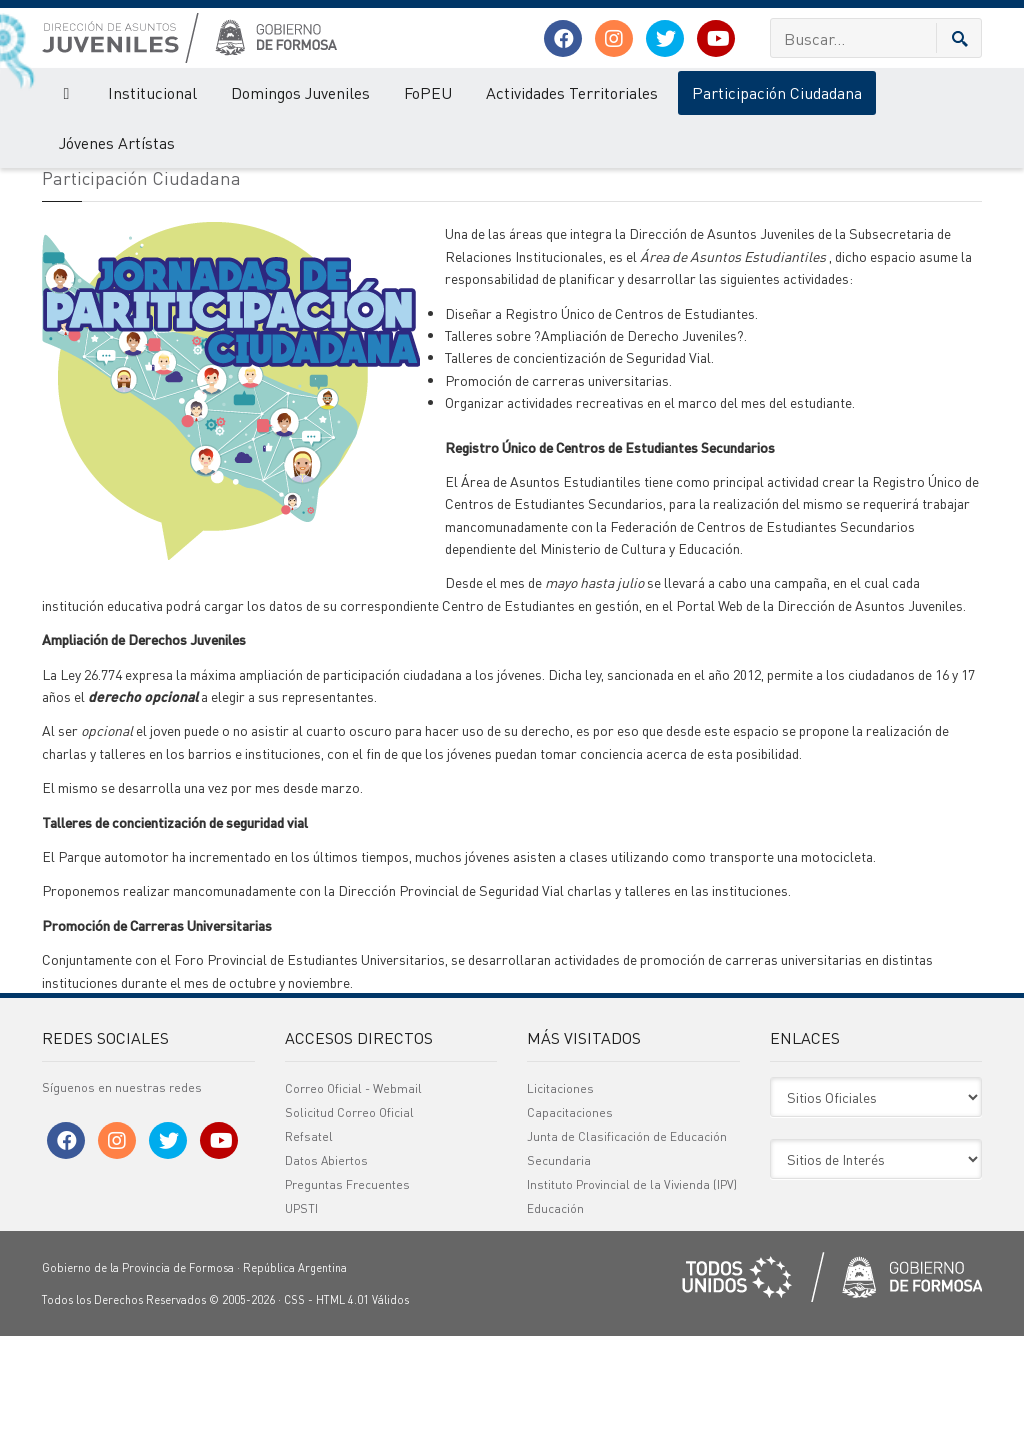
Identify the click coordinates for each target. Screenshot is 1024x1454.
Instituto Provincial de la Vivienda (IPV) (632, 1302)
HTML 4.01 (342, 1418)
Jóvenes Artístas (117, 142)
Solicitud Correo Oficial (349, 1230)
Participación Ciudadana (777, 92)
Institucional (152, 92)
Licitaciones (560, 1206)
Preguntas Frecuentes (347, 1302)
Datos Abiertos (326, 1278)
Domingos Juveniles (300, 92)
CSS (294, 1418)
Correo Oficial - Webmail (353, 1206)
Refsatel (309, 1254)
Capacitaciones (570, 1230)
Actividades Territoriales (572, 92)
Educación (555, 1326)
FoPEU (428, 92)
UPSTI (301, 1326)
